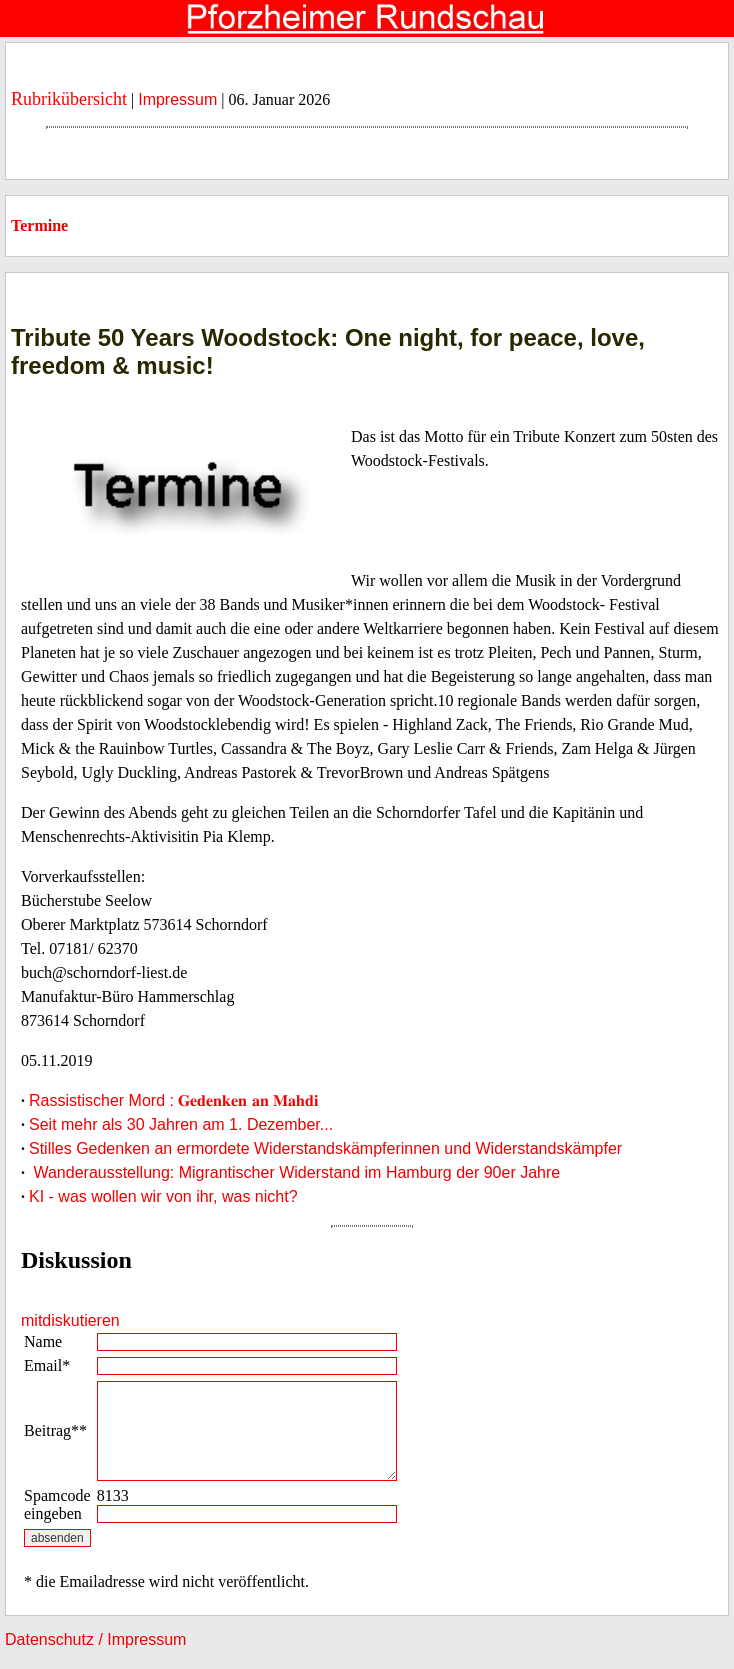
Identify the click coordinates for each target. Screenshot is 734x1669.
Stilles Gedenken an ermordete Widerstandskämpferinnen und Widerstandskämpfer (325, 1148)
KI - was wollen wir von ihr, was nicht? (163, 1196)
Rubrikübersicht (69, 99)
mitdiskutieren (70, 1320)
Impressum (177, 99)
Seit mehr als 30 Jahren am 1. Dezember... (181, 1124)
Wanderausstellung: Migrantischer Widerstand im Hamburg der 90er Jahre (294, 1172)
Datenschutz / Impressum (95, 1639)
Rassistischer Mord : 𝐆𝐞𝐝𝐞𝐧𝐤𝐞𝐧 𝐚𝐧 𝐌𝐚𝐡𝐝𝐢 (173, 1100)
